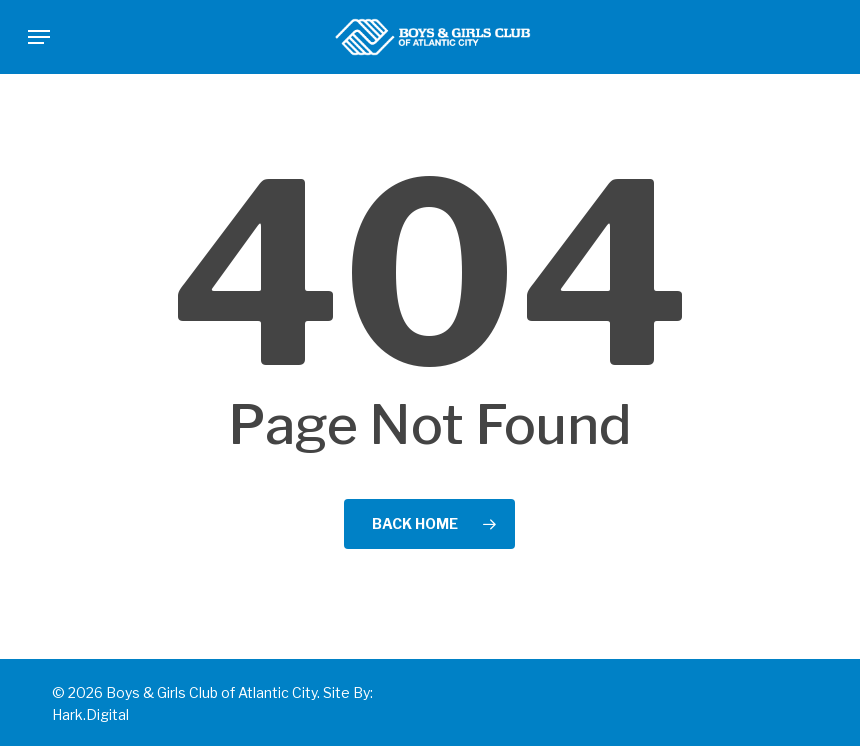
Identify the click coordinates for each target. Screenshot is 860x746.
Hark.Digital (90, 714)
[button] (39, 37)
